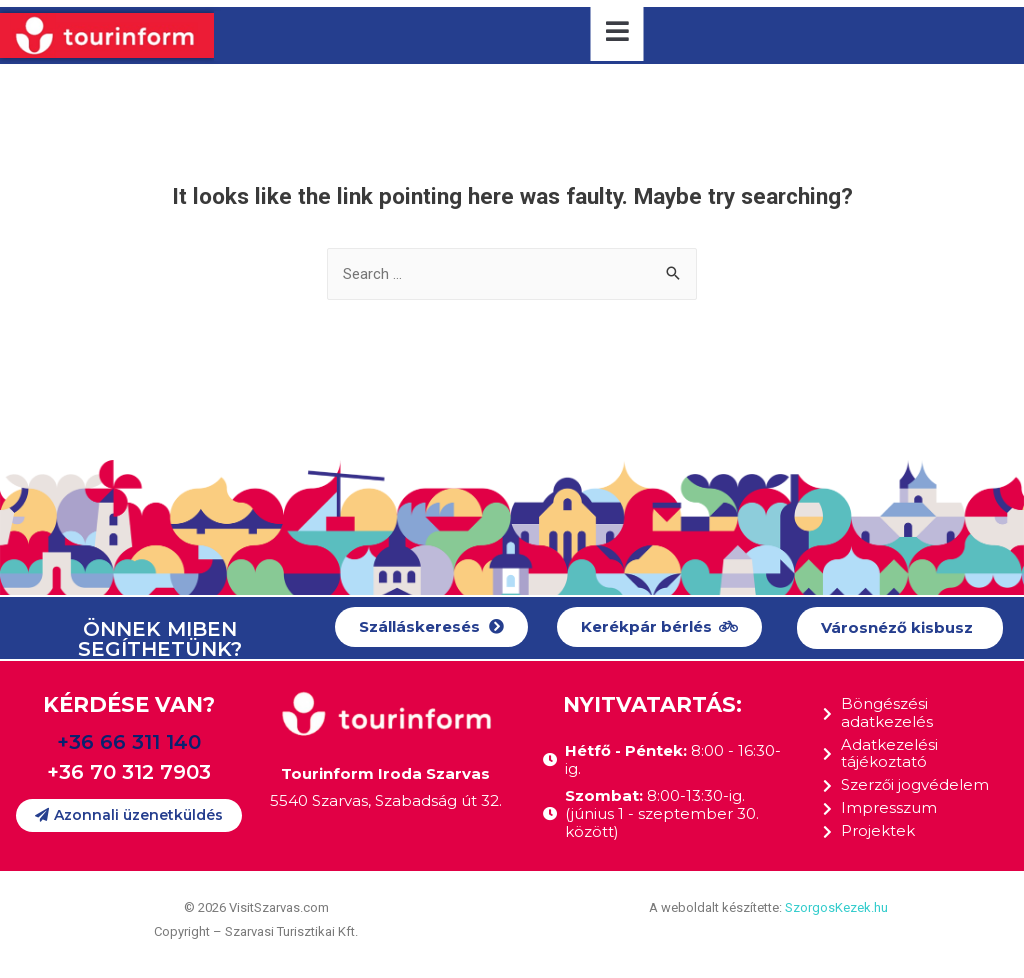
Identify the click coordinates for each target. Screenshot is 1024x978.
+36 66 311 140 (129, 742)
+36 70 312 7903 (129, 772)
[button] (431, 627)
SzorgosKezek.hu (836, 908)
